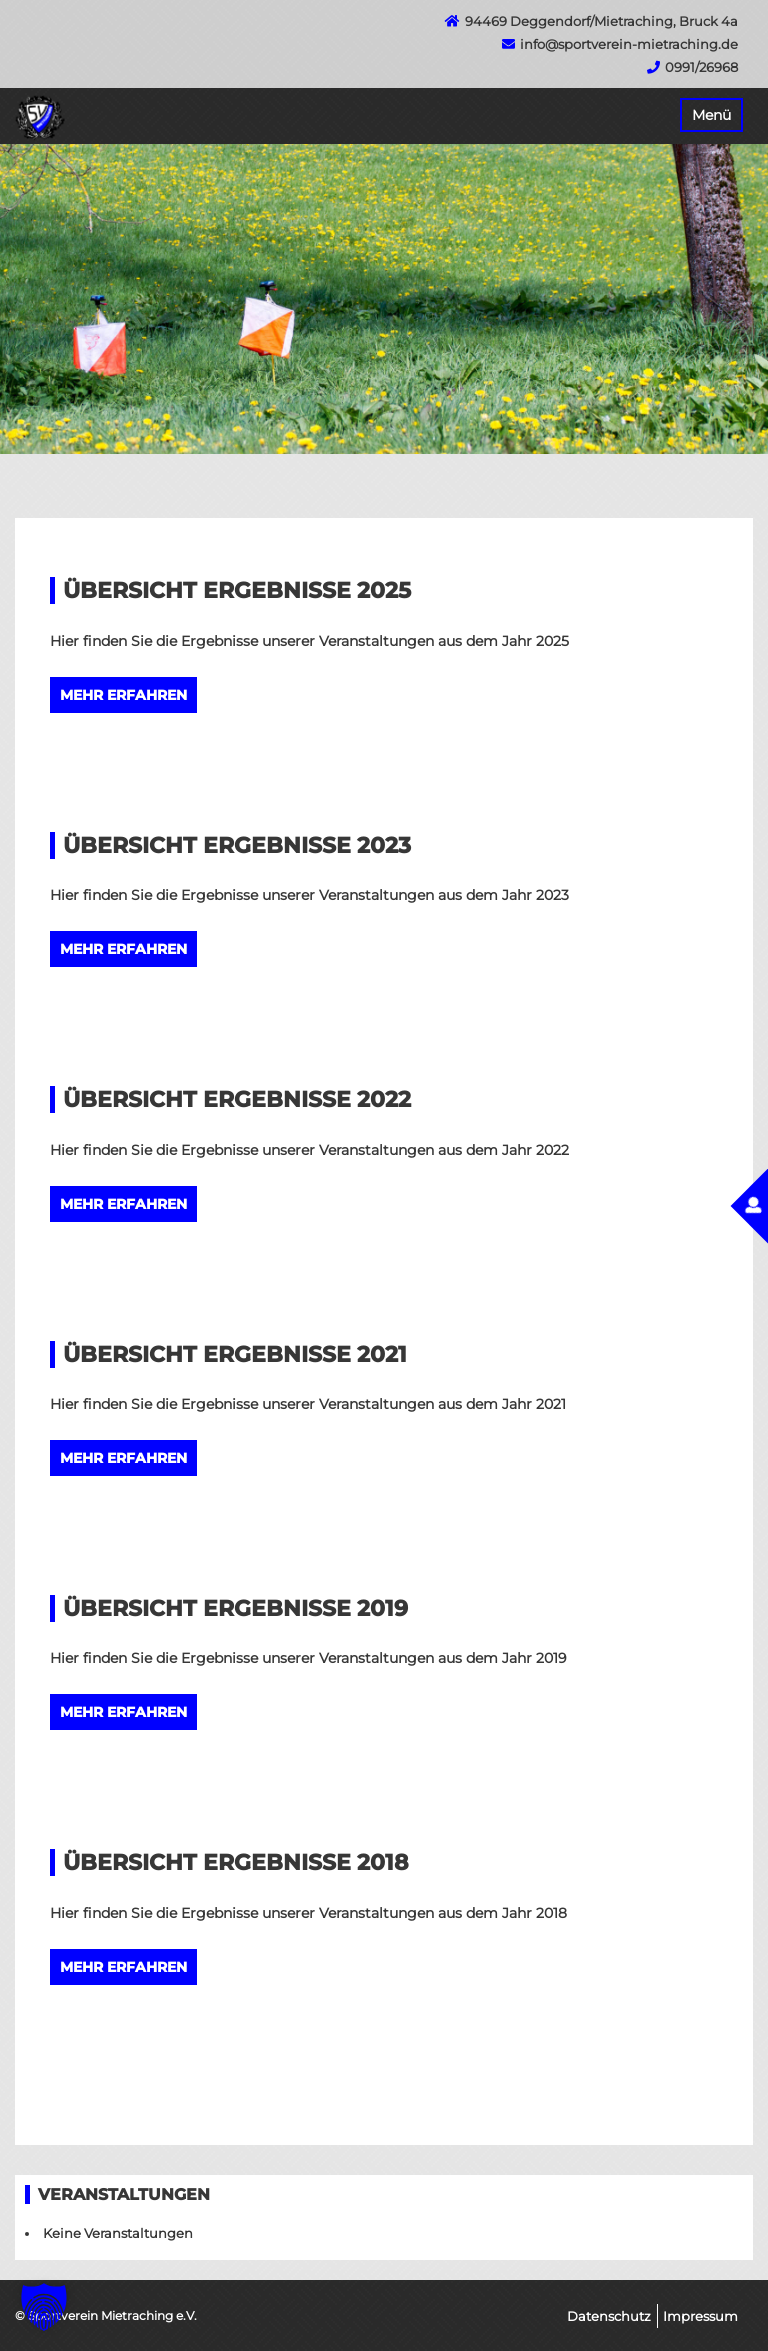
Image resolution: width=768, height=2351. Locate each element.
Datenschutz (609, 2316)
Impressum (700, 2316)
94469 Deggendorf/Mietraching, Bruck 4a (601, 21)
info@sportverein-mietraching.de (629, 44)
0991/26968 (701, 67)
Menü (711, 115)
